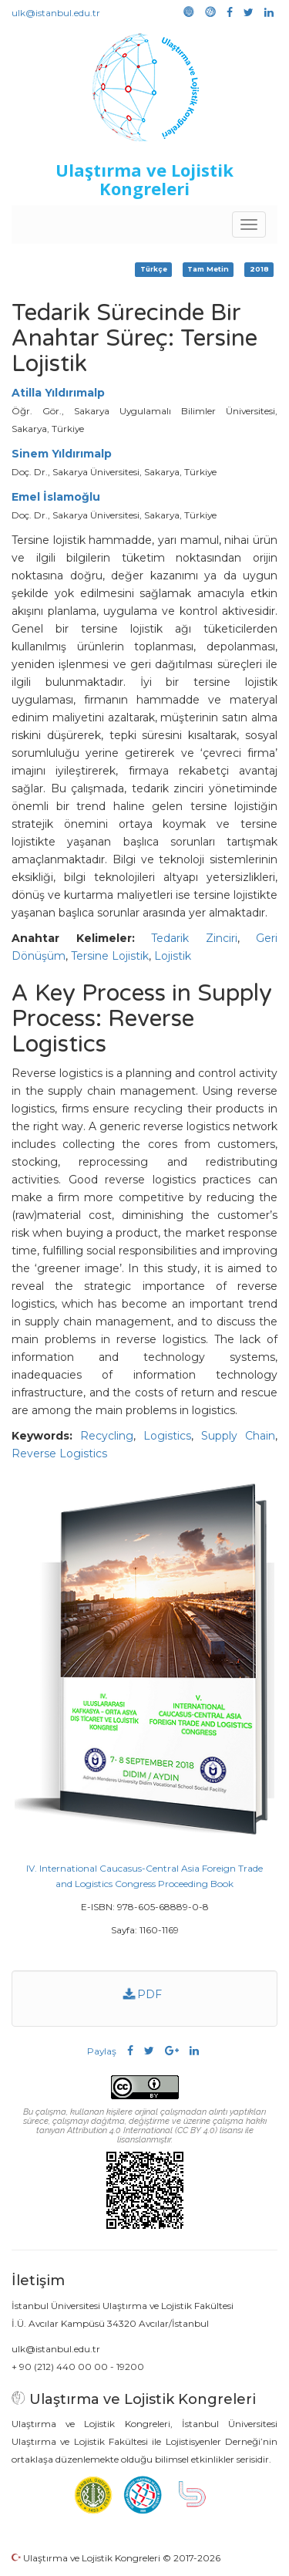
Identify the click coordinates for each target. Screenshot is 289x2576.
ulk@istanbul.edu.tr (56, 13)
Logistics (167, 1436)
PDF (143, 1994)
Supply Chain (238, 1436)
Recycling (106, 1436)
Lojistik (172, 956)
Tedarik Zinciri (194, 938)
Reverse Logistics (59, 1453)
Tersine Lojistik (110, 956)
